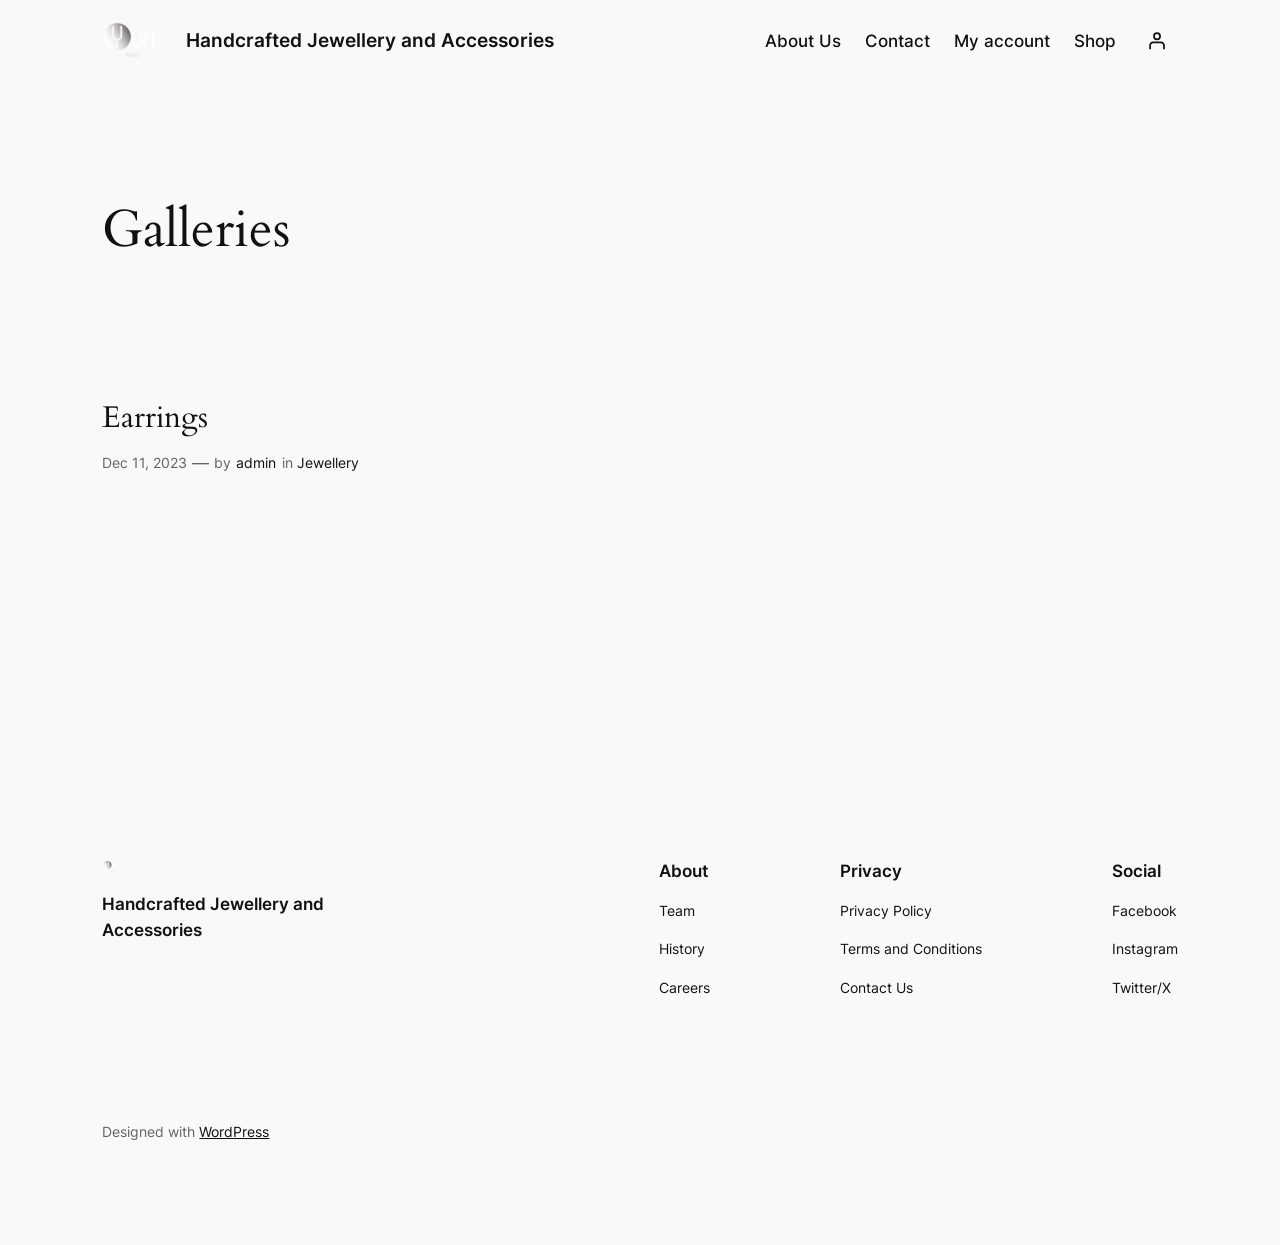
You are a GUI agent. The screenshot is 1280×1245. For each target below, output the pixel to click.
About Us (803, 41)
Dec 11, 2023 (144, 462)
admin (256, 462)
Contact (897, 41)
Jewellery (328, 462)
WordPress (234, 1131)
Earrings (155, 419)
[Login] (1157, 41)
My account (1002, 41)
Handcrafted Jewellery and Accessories (370, 40)
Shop (1095, 41)
